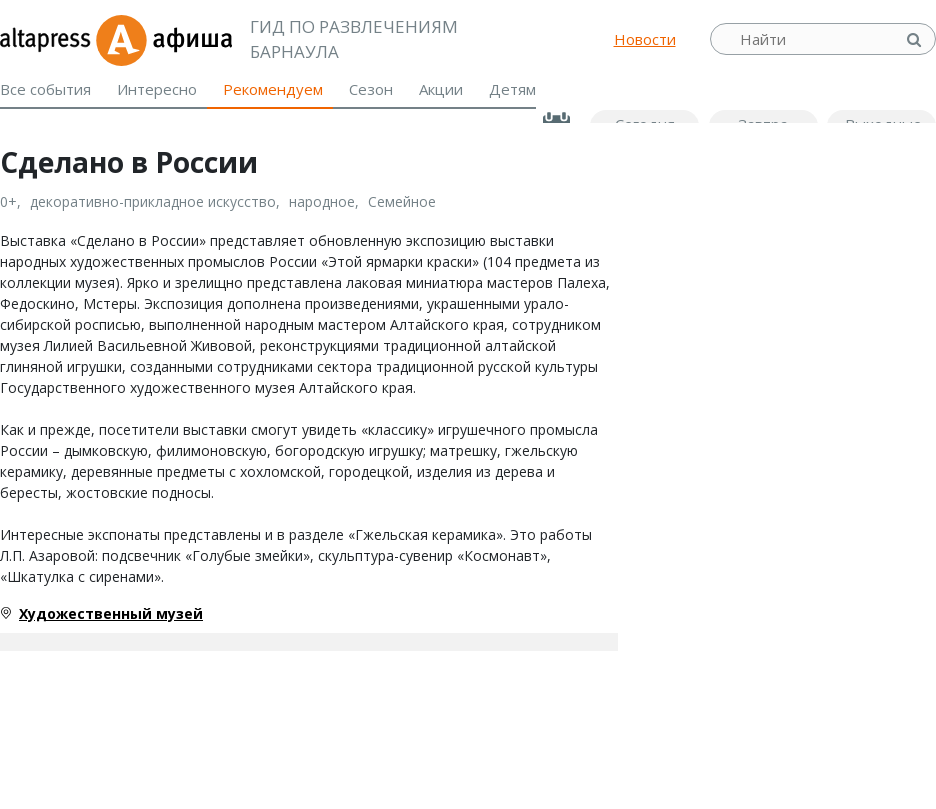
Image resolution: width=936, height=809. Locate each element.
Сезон (371, 89)
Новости (645, 39)
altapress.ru (47, 39)
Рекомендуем (273, 89)
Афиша (163, 39)
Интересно (157, 89)
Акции (441, 89)
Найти (916, 39)
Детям (512, 89)
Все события (45, 89)
